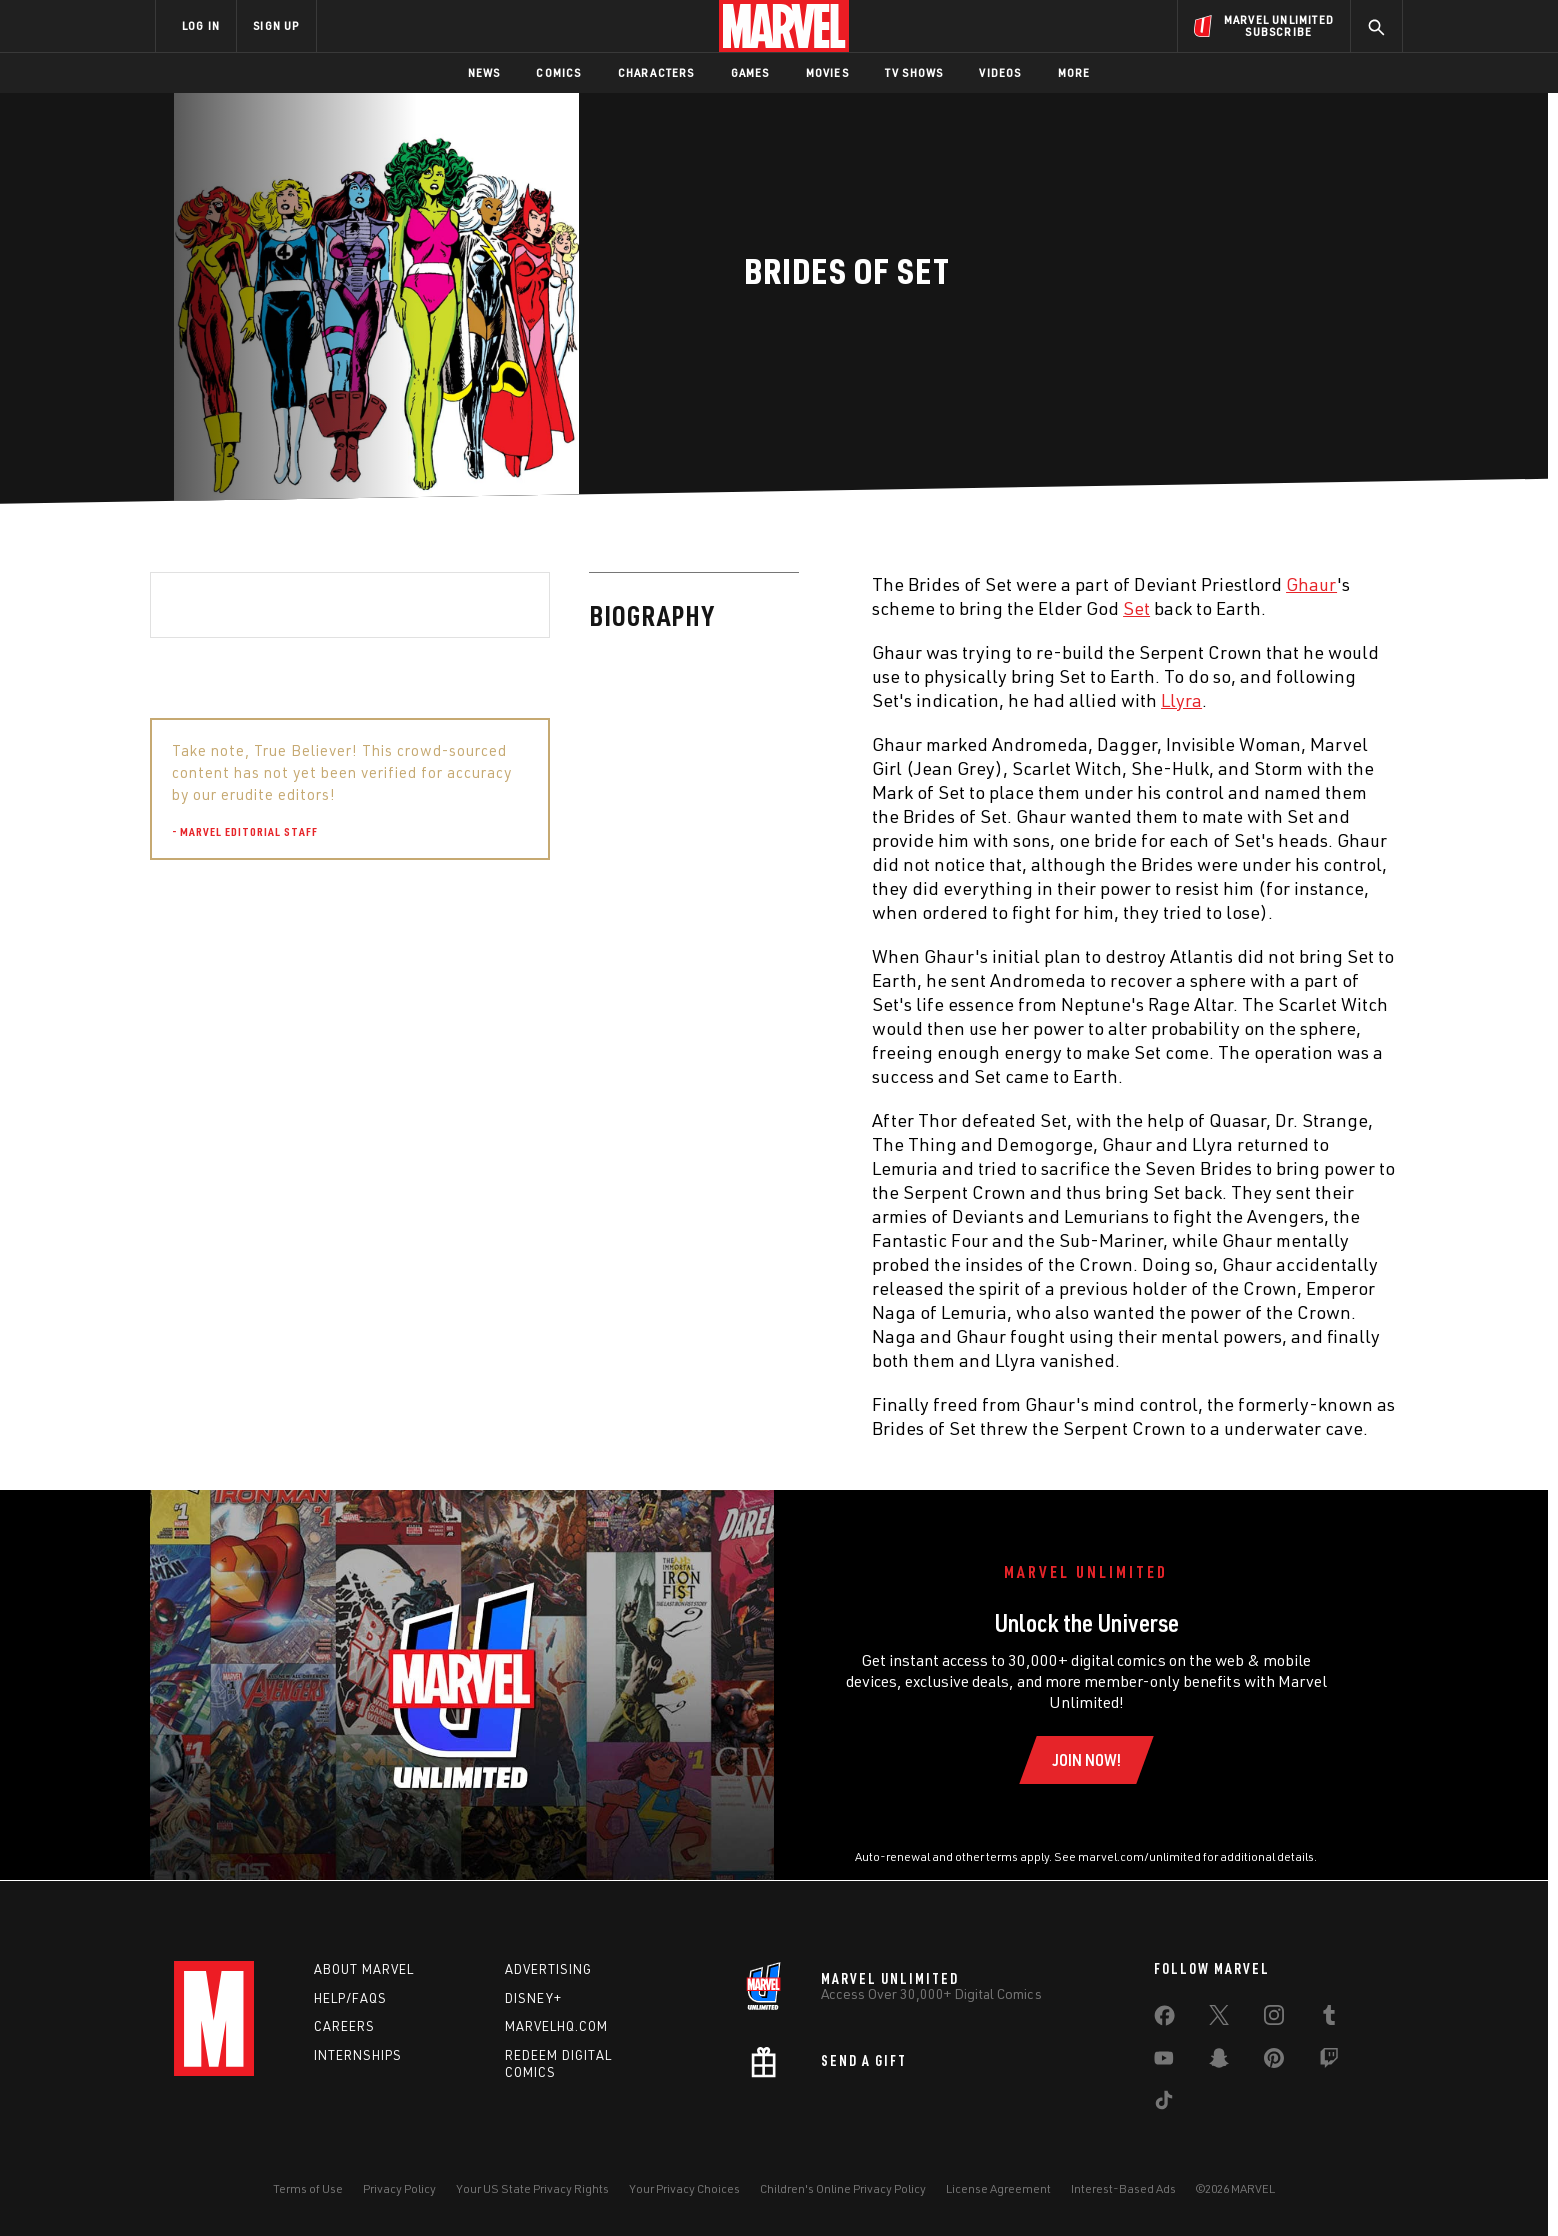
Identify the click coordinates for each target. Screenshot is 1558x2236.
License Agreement (998, 2188)
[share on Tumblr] (1329, 2019)
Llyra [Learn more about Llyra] (742, 700)
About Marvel (364, 1969)
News (484, 72)
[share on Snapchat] (1219, 2062)
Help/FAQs (350, 1998)
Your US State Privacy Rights (532, 2188)
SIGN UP (276, 25)
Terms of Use (308, 2188)
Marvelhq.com (556, 2026)
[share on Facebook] (1164, 2020)
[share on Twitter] (1219, 2019)
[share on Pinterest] (1274, 2062)
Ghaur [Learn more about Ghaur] (872, 584)
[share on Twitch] (1329, 2062)
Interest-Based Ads (1123, 2188)
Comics (558, 72)
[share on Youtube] (1164, 2062)
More (1074, 72)
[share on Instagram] (1274, 2019)
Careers (344, 2026)
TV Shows (914, 72)
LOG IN (201, 25)
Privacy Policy (399, 2188)
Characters (656, 72)
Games (750, 72)
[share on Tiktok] (1164, 2104)
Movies (827, 72)
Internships (358, 2055)
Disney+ (533, 1998)
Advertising (548, 1969)
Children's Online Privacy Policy (843, 2188)
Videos (1000, 72)
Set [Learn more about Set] (697, 608)
